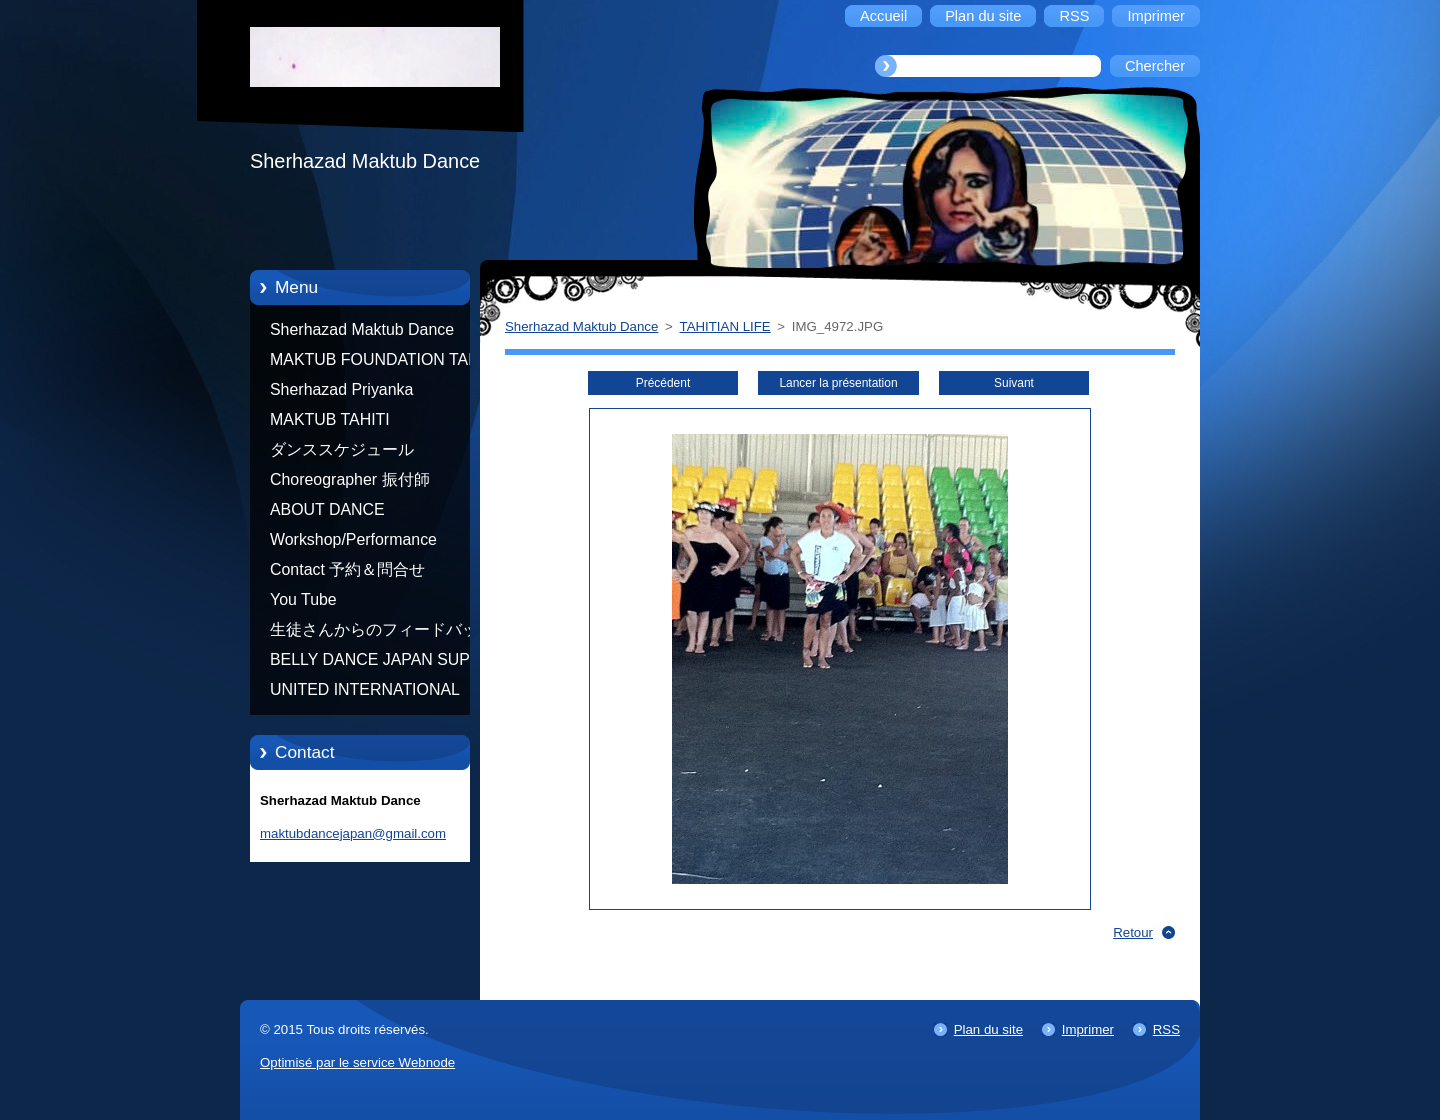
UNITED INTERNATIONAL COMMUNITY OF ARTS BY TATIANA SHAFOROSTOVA (370, 693)
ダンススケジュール (342, 449)
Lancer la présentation (838, 383)
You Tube (303, 599)
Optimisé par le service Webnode (357, 1062)
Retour (1133, 932)
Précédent (663, 383)
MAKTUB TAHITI (330, 419)
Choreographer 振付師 (350, 479)
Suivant (1014, 383)
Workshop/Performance (353, 539)
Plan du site (988, 1029)
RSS (1166, 1029)
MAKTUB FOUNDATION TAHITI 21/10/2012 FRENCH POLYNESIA (384, 363)
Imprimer (1088, 1029)
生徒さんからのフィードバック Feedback (382, 633)
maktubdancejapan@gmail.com (353, 833)
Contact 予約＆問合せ (347, 569)
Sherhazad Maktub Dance (362, 329)
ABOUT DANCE (327, 509)
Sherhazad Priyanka (341, 389)
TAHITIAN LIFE (725, 326)
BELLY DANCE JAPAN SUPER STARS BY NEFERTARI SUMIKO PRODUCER (381, 663)
